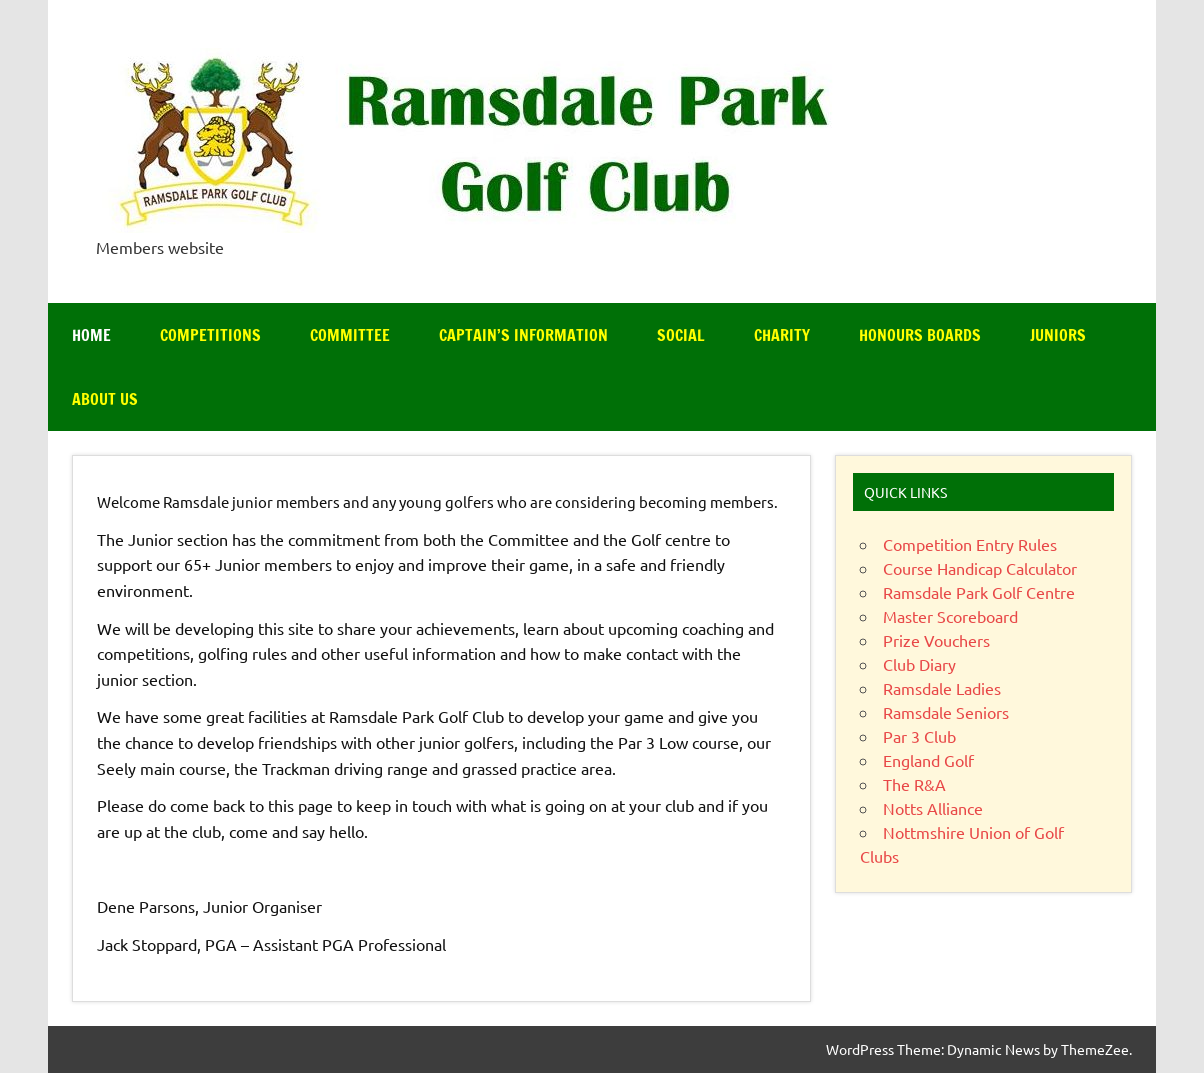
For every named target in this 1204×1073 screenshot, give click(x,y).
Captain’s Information (523, 335)
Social (681, 335)
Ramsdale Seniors (946, 712)
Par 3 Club (919, 736)
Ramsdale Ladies (942, 688)
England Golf (928, 760)
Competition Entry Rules (970, 544)
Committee (350, 335)
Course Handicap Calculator (980, 568)
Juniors (1058, 335)
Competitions (210, 335)
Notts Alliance (933, 808)
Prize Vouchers (936, 640)
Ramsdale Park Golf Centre (979, 592)
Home (91, 335)
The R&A (914, 784)
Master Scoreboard (950, 616)
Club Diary (919, 664)
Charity (782, 335)
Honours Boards (920, 335)
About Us (105, 399)
